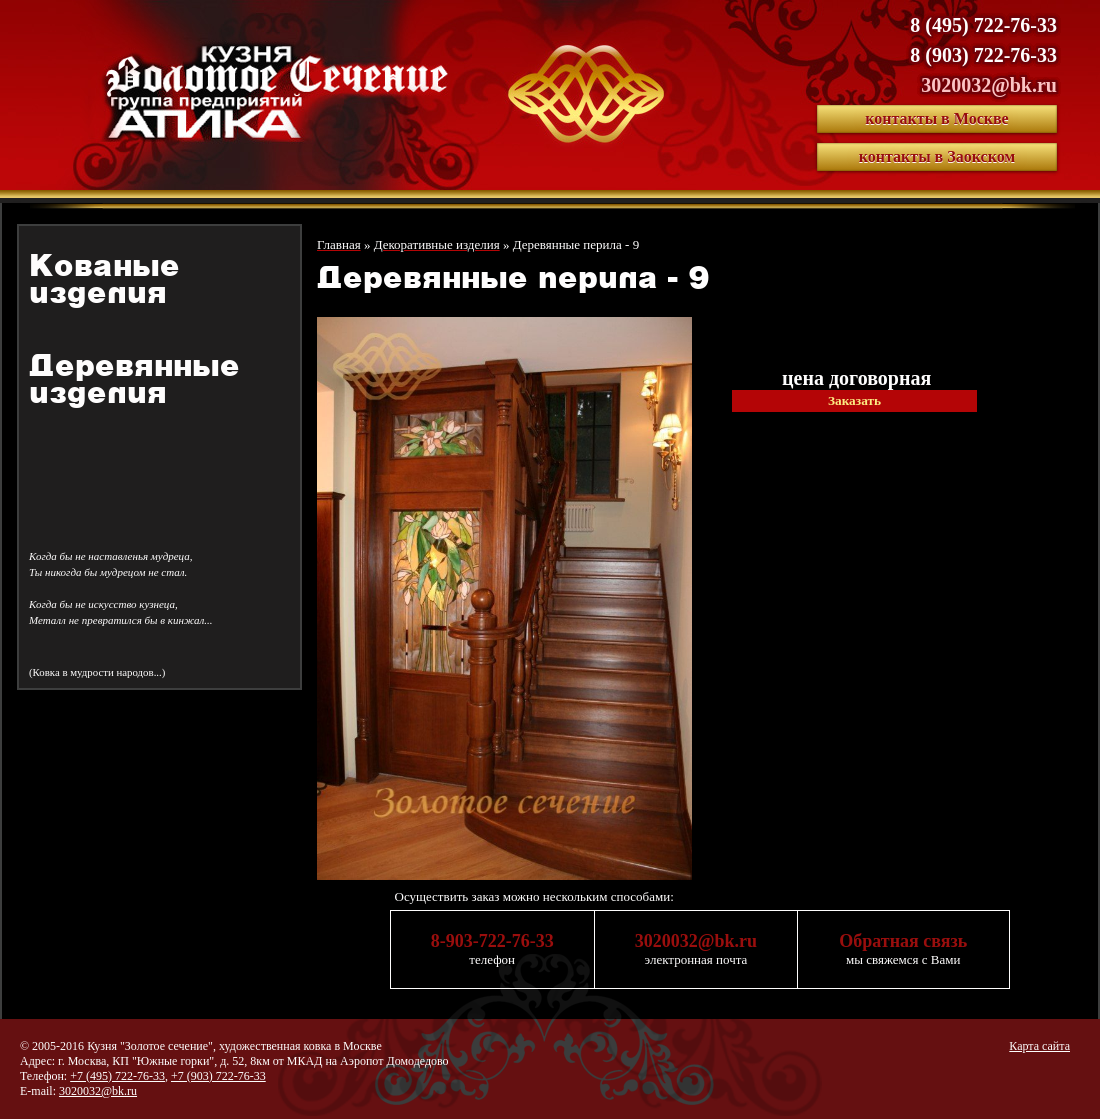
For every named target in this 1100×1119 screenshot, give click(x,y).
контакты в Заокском (937, 156)
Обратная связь (903, 941)
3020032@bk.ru (989, 85)
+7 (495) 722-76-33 (117, 1076)
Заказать (854, 400)
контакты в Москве (936, 118)
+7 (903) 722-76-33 (218, 1076)
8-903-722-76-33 (492, 941)
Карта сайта (1039, 1046)
